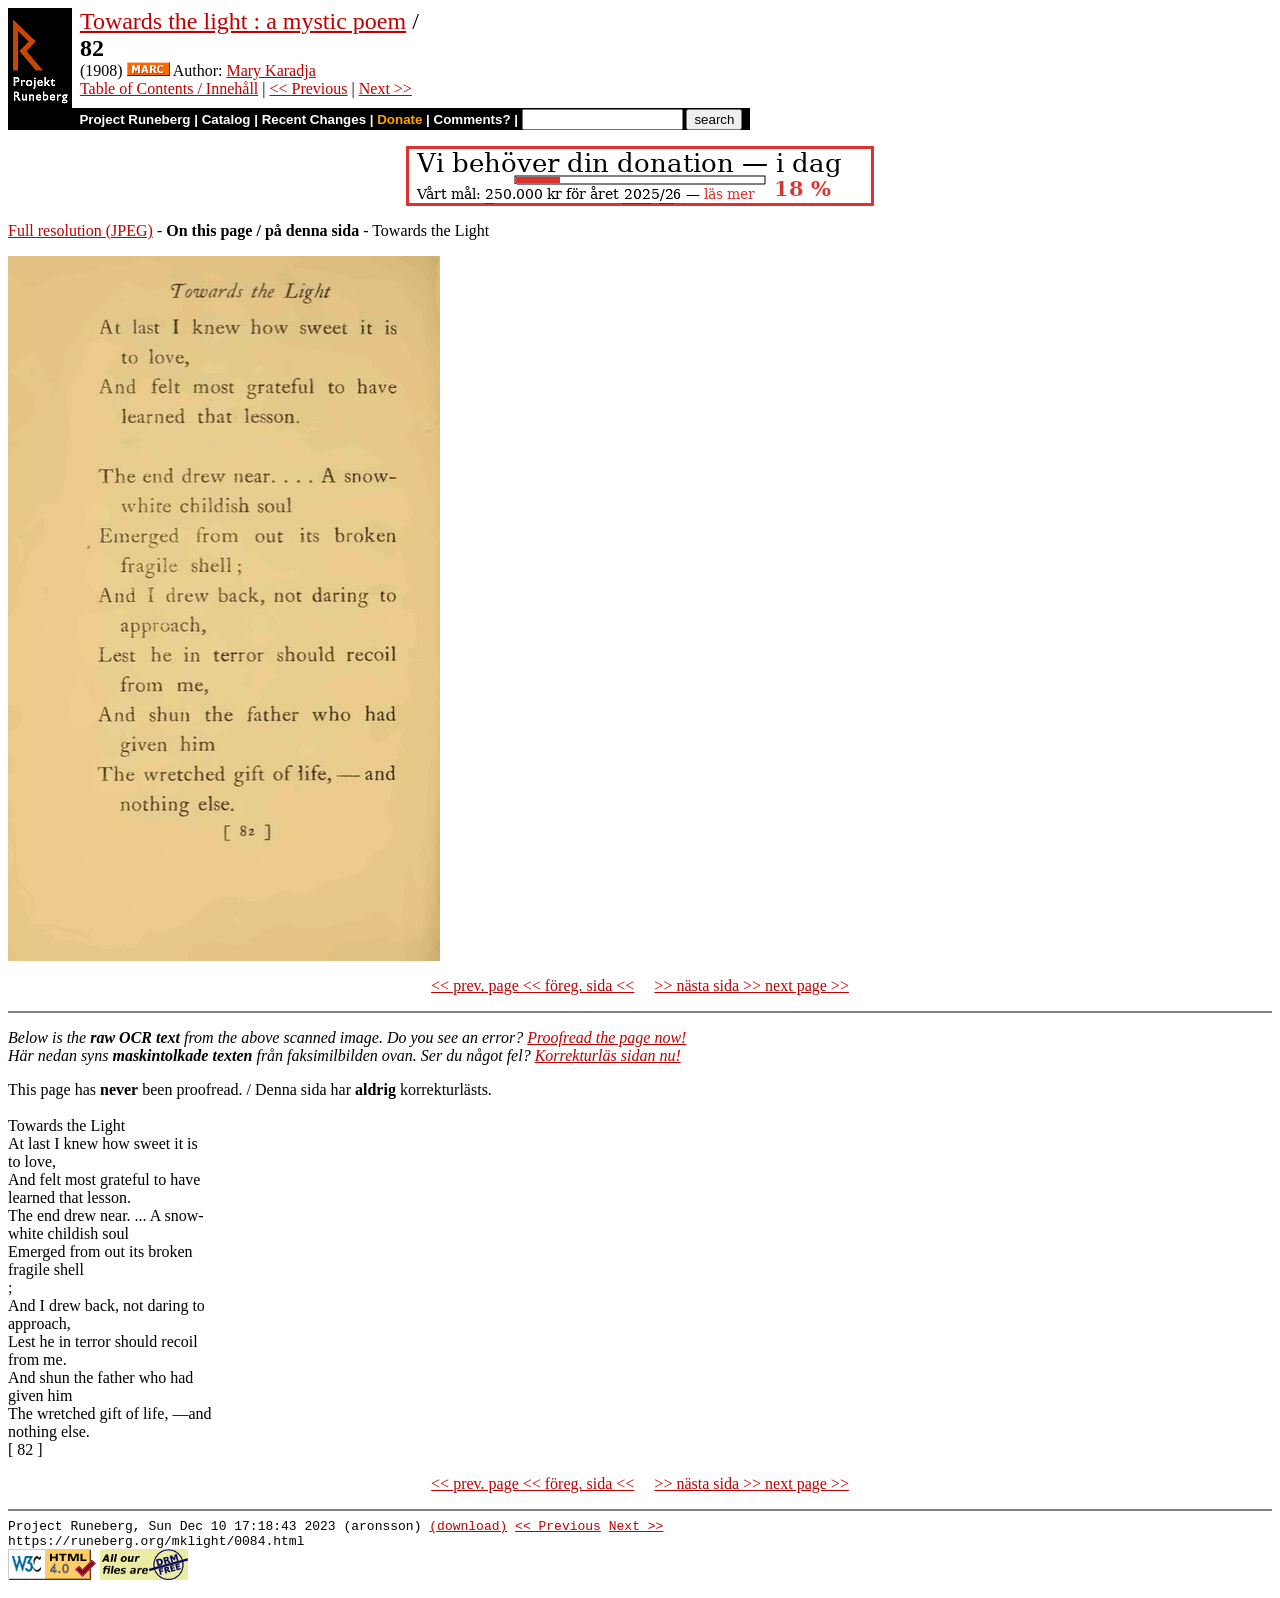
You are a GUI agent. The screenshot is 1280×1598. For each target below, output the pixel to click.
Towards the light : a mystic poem (243, 21)
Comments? (472, 119)
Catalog (226, 119)
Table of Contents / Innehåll (169, 88)
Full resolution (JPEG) (80, 230)
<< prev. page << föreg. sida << (532, 985)
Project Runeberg (134, 119)
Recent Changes (314, 119)
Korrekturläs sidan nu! (608, 1055)
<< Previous (308, 88)
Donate (399, 119)
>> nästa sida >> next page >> (751, 985)
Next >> (385, 88)
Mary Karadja (270, 70)
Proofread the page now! (606, 1037)
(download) (468, 1528)
